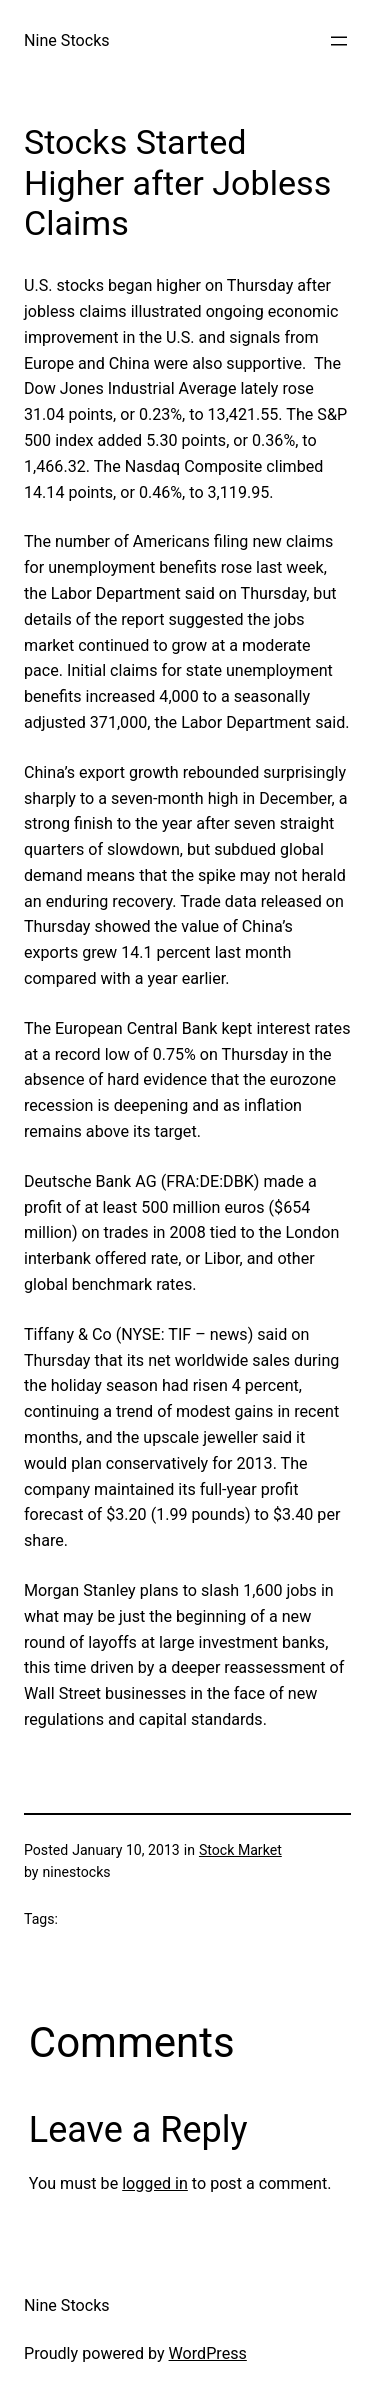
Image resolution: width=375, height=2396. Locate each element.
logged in (155, 2183)
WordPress (208, 2353)
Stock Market (240, 1850)
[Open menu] (339, 41)
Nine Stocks (67, 40)
